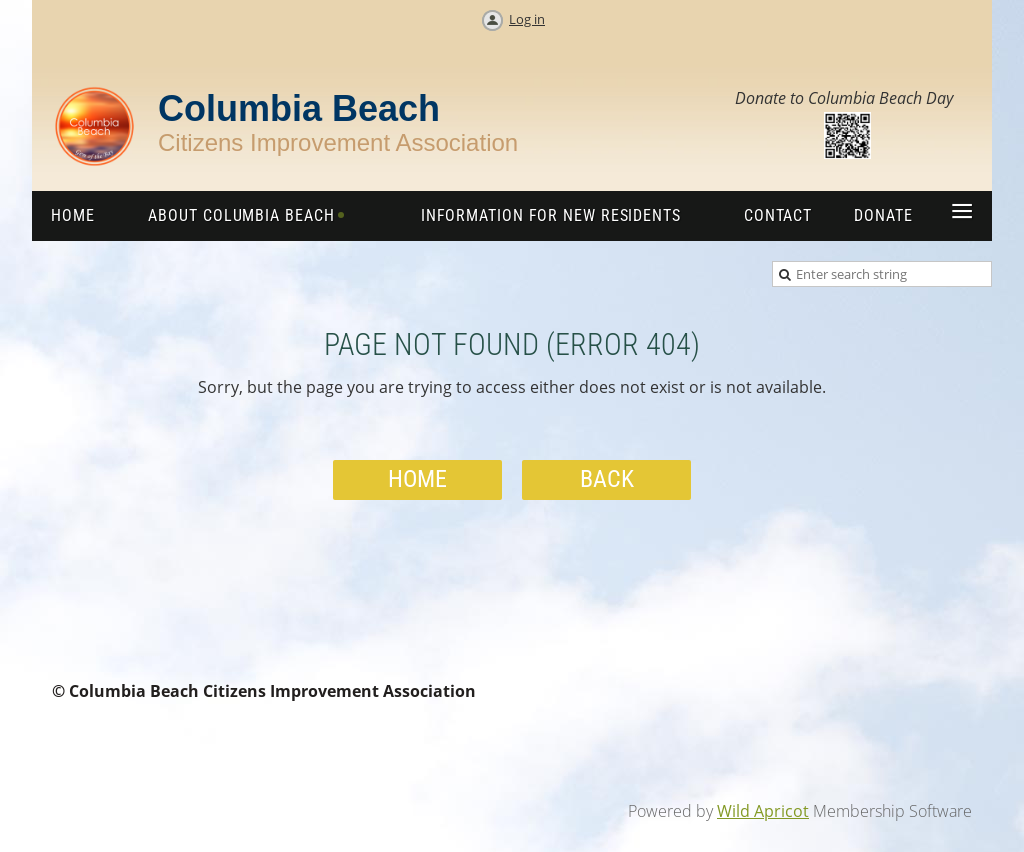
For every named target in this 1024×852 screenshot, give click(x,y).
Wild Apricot (763, 811)
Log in (527, 19)
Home (417, 479)
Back (607, 479)
